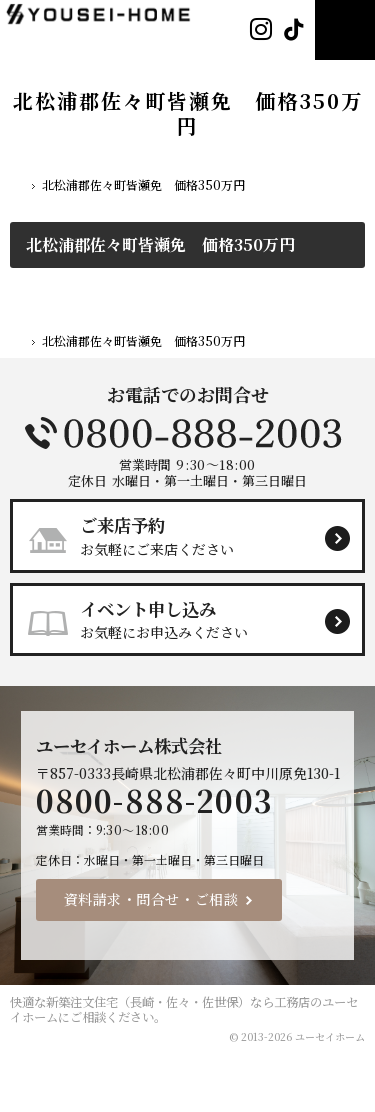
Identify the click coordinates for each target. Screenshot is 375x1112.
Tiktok (293, 30)
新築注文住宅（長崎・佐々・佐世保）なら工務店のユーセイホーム (184, 1010)
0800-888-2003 (188, 433)
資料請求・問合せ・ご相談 (151, 899)
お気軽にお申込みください (196, 619)
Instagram (260, 30)
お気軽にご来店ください (196, 535)
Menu (345, 30)
